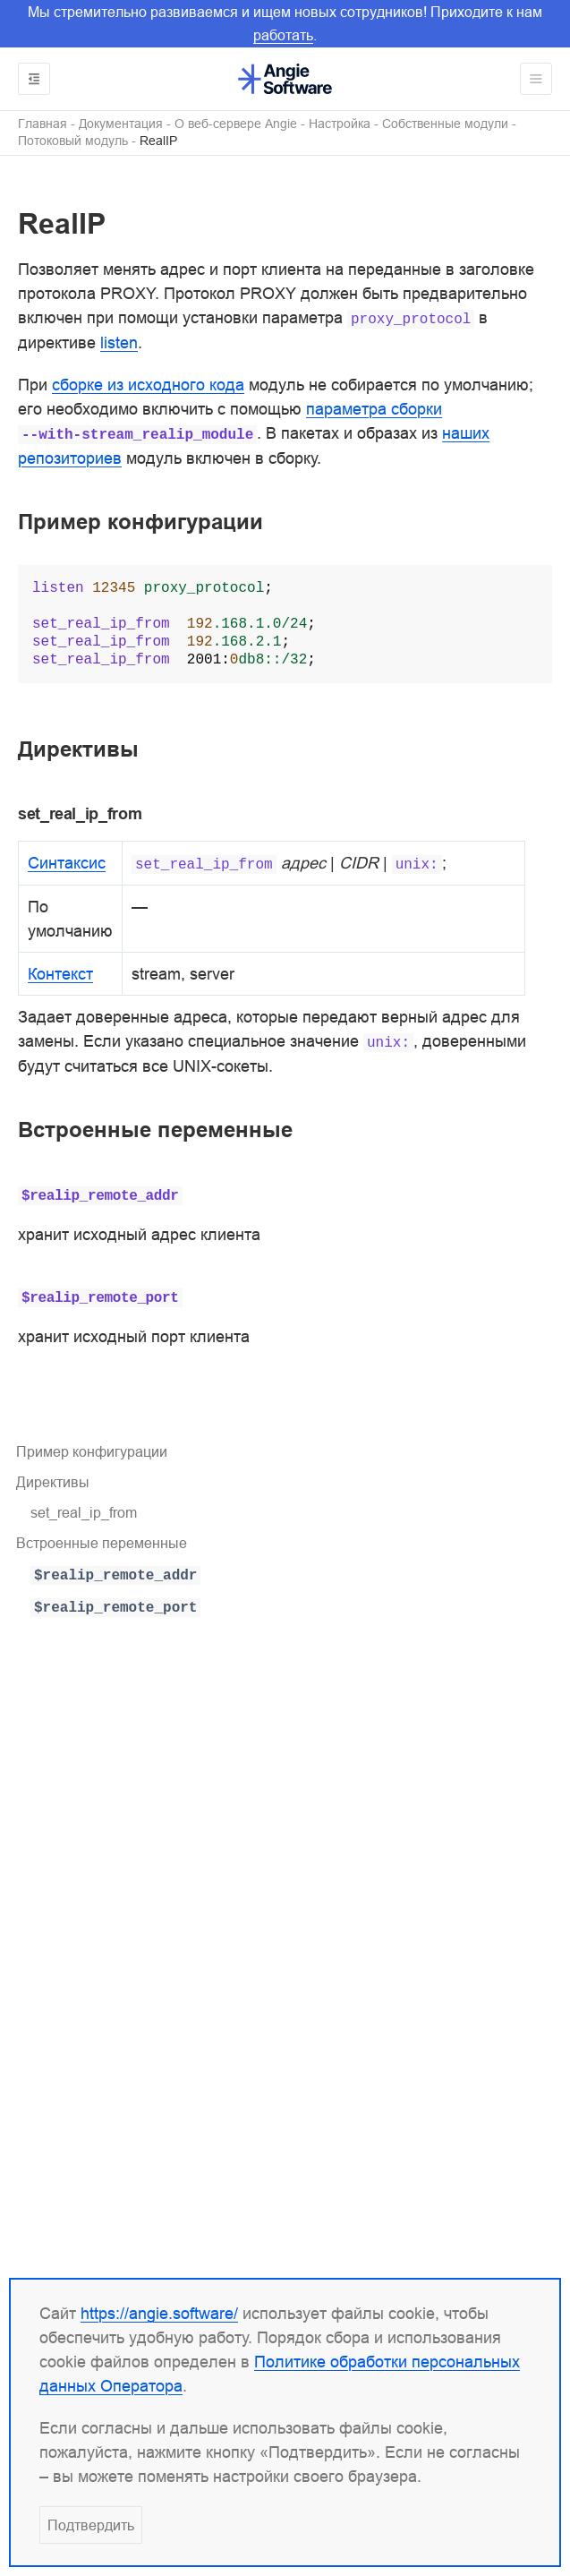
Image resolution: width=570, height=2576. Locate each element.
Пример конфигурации (91, 1451)
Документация (121, 124)
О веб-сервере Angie (235, 124)
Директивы (52, 1482)
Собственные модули (445, 124)
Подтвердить (90, 2525)
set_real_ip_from (83, 1512)
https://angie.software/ (159, 2313)
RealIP (158, 141)
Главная (42, 124)
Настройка (339, 124)
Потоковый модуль (73, 141)
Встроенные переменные (101, 1543)
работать (283, 35)
